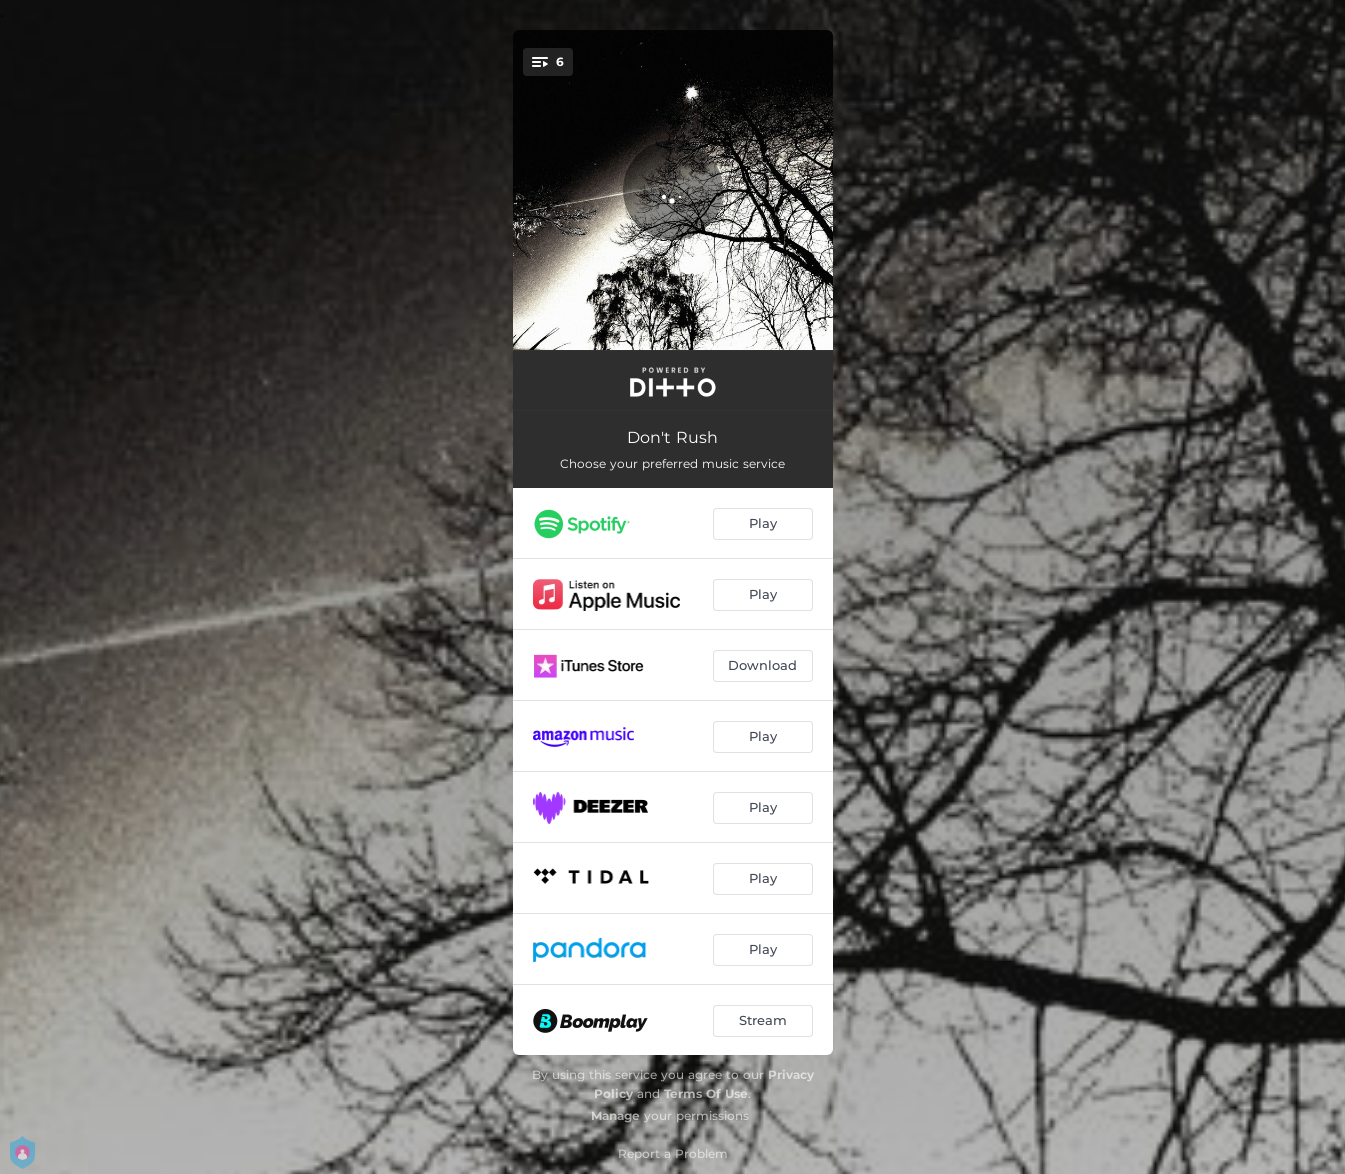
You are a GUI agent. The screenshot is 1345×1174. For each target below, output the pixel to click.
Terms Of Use (706, 1093)
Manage (615, 1115)
